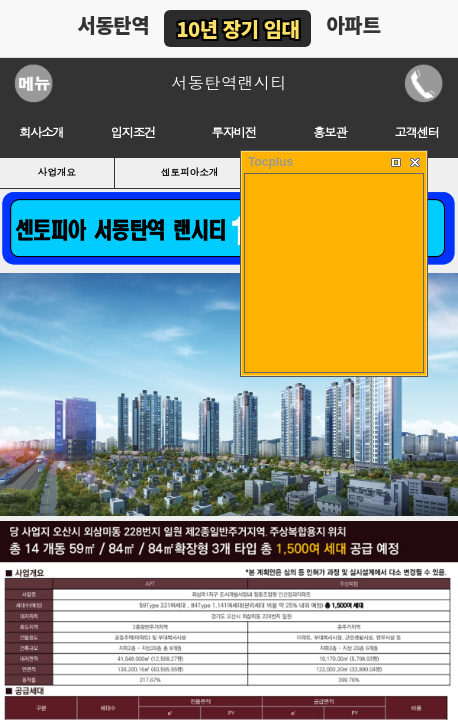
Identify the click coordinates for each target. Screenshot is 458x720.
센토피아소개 (190, 172)
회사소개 (41, 133)
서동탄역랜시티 (229, 83)
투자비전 (233, 133)
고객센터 (417, 133)
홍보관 (329, 133)
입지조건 (133, 133)
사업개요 (57, 172)
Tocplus (270, 162)
